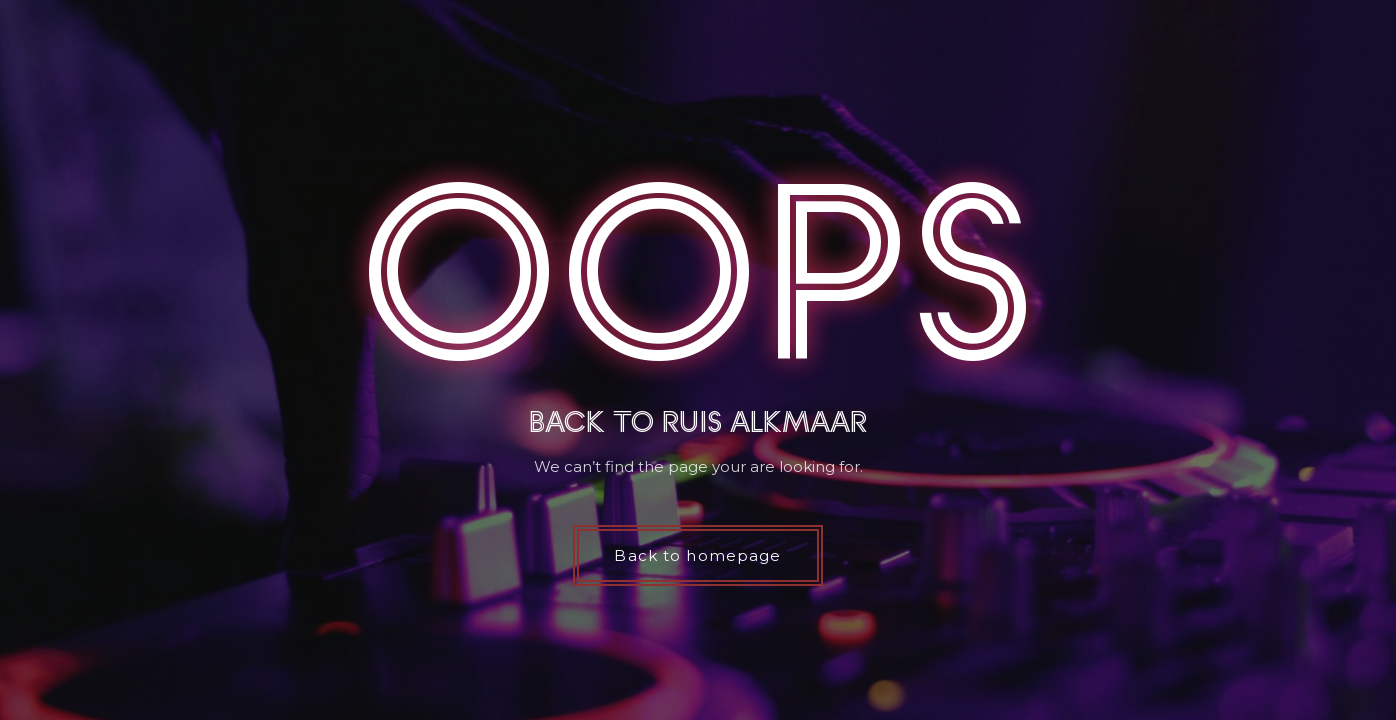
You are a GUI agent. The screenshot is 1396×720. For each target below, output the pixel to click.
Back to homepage (697, 555)
